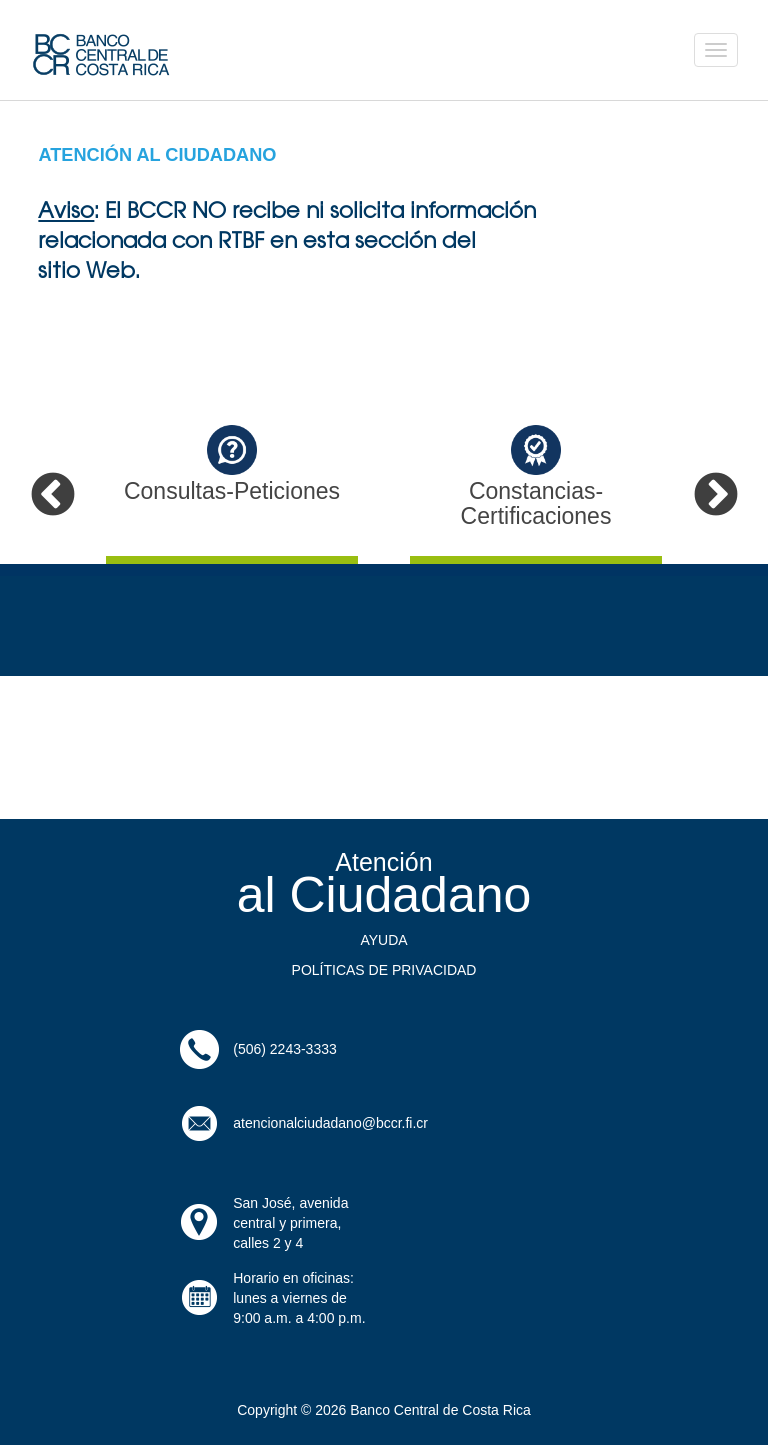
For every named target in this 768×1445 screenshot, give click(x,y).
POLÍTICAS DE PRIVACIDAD (384, 970)
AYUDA (383, 940)
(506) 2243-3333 (285, 1049)
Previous (52, 495)
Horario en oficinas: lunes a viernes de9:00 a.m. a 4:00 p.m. (299, 1298)
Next (715, 495)
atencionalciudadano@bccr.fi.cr (330, 1123)
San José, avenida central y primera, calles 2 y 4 (290, 1223)
